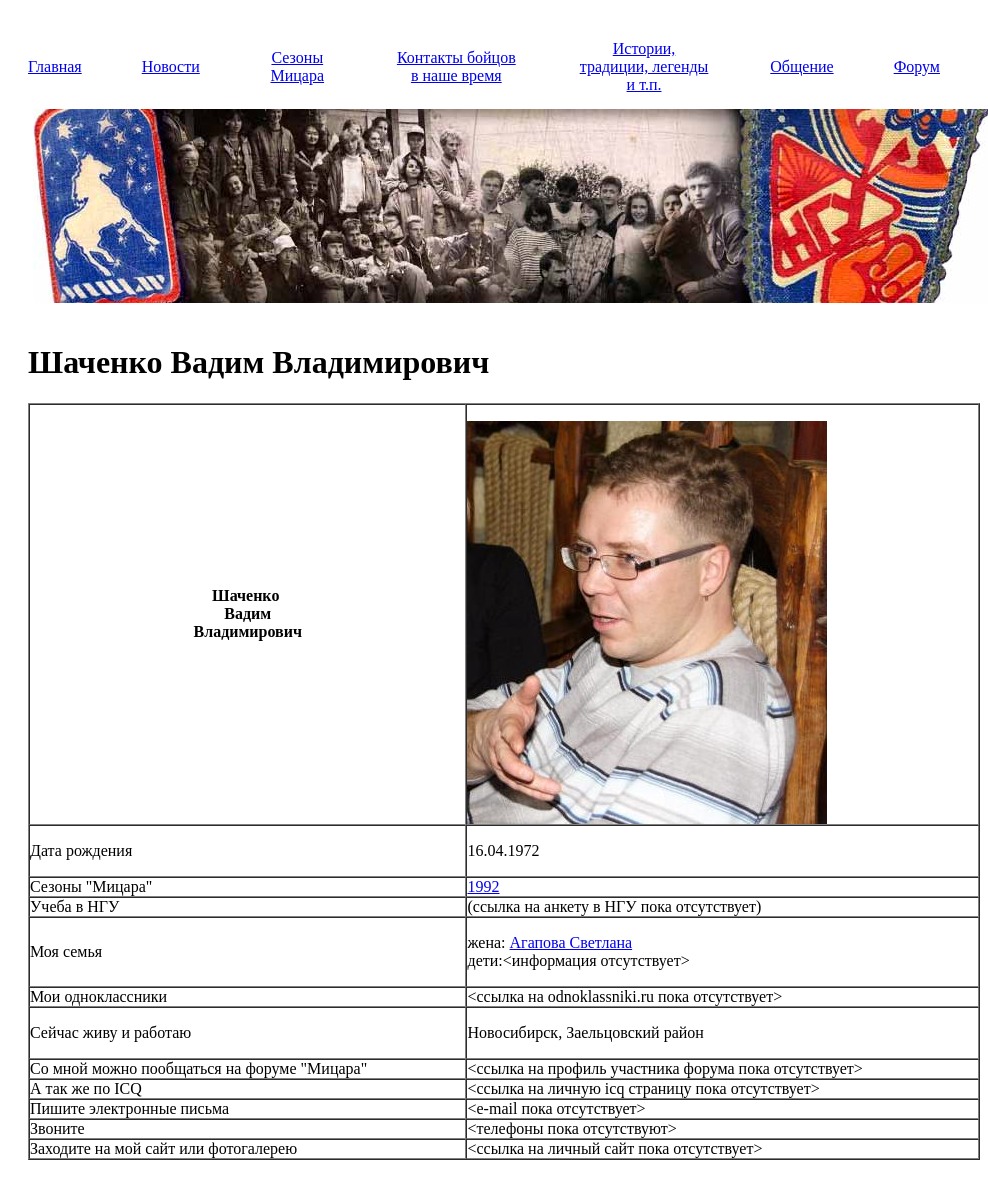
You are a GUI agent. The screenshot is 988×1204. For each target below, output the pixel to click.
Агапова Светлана (571, 942)
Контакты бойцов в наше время (456, 66)
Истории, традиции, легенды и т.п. (644, 66)
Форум (917, 66)
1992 (483, 886)
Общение (801, 66)
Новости (171, 66)
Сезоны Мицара (298, 66)
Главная (55, 66)
